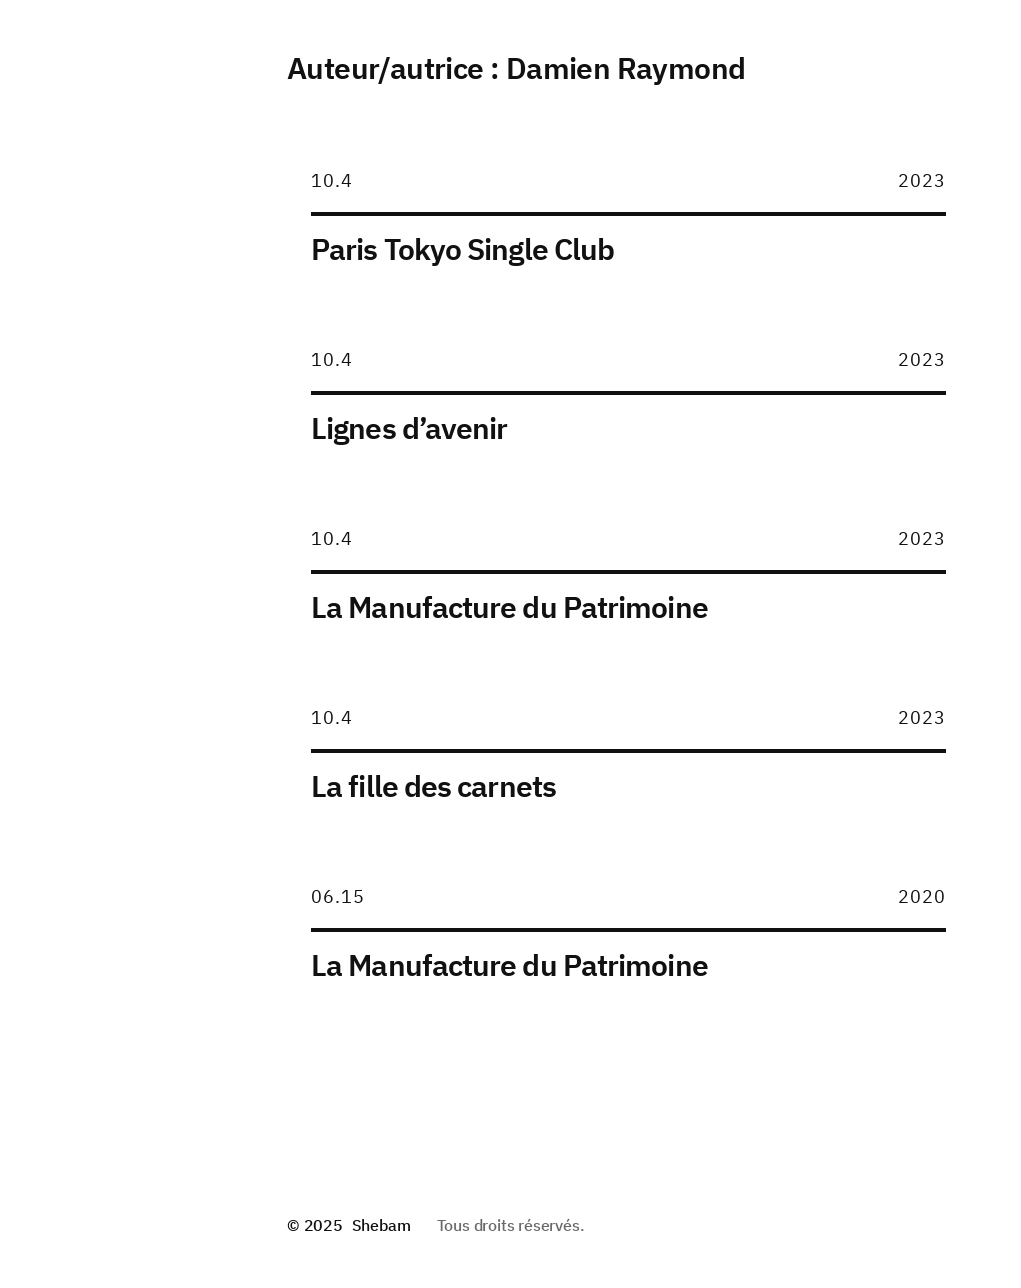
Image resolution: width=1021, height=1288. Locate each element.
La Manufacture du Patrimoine (509, 606)
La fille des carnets (433, 785)
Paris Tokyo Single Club (462, 248)
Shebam (381, 1225)
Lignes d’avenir (409, 427)
